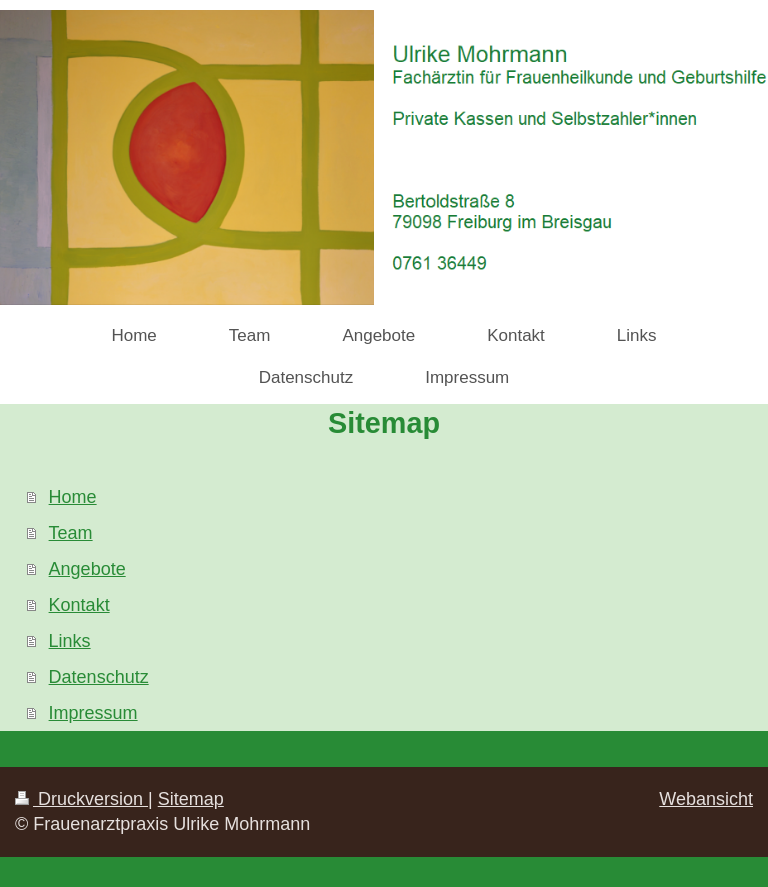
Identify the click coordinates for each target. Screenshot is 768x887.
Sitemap (191, 799)
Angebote (87, 569)
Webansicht (706, 799)
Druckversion (81, 799)
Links (70, 641)
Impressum (93, 713)
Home (73, 497)
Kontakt (79, 605)
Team (71, 533)
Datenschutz (99, 677)
